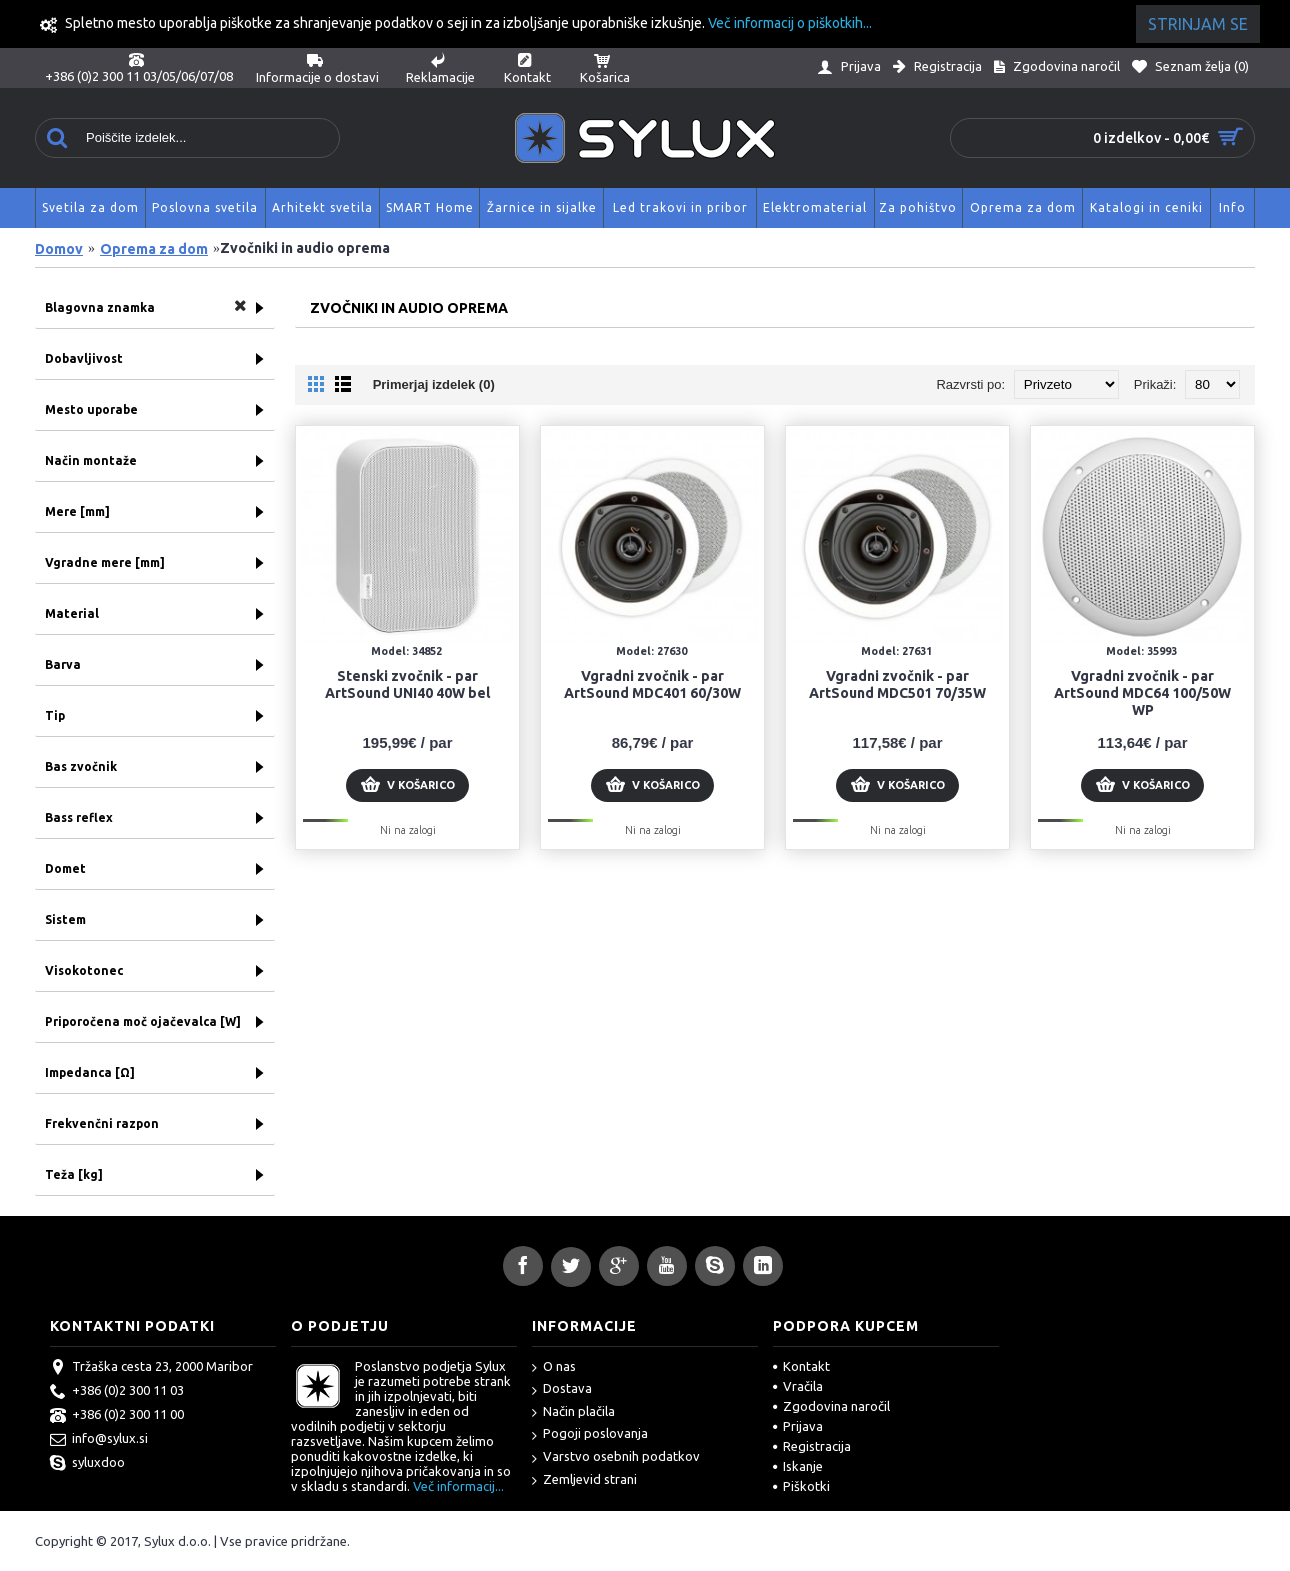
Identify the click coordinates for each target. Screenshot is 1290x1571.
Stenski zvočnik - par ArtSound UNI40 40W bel (407, 684)
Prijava (798, 1426)
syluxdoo (87, 1464)
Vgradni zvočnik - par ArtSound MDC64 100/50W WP (1142, 693)
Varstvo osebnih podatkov (616, 1457)
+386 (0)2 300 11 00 (117, 1416)
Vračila (798, 1386)
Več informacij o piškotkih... (790, 23)
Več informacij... (458, 1486)
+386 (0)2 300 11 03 (117, 1392)
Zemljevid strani (584, 1480)
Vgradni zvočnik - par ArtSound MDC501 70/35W (897, 684)
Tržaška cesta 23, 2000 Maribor (151, 1368)
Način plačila (573, 1412)
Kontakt (801, 1366)
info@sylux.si (99, 1440)
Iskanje (798, 1466)
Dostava (562, 1389)
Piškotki (801, 1486)
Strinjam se (1198, 24)
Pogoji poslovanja (590, 1434)
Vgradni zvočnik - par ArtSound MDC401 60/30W (652, 684)
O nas (554, 1367)
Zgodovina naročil (831, 1406)
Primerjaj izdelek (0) (434, 384)
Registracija (812, 1446)
